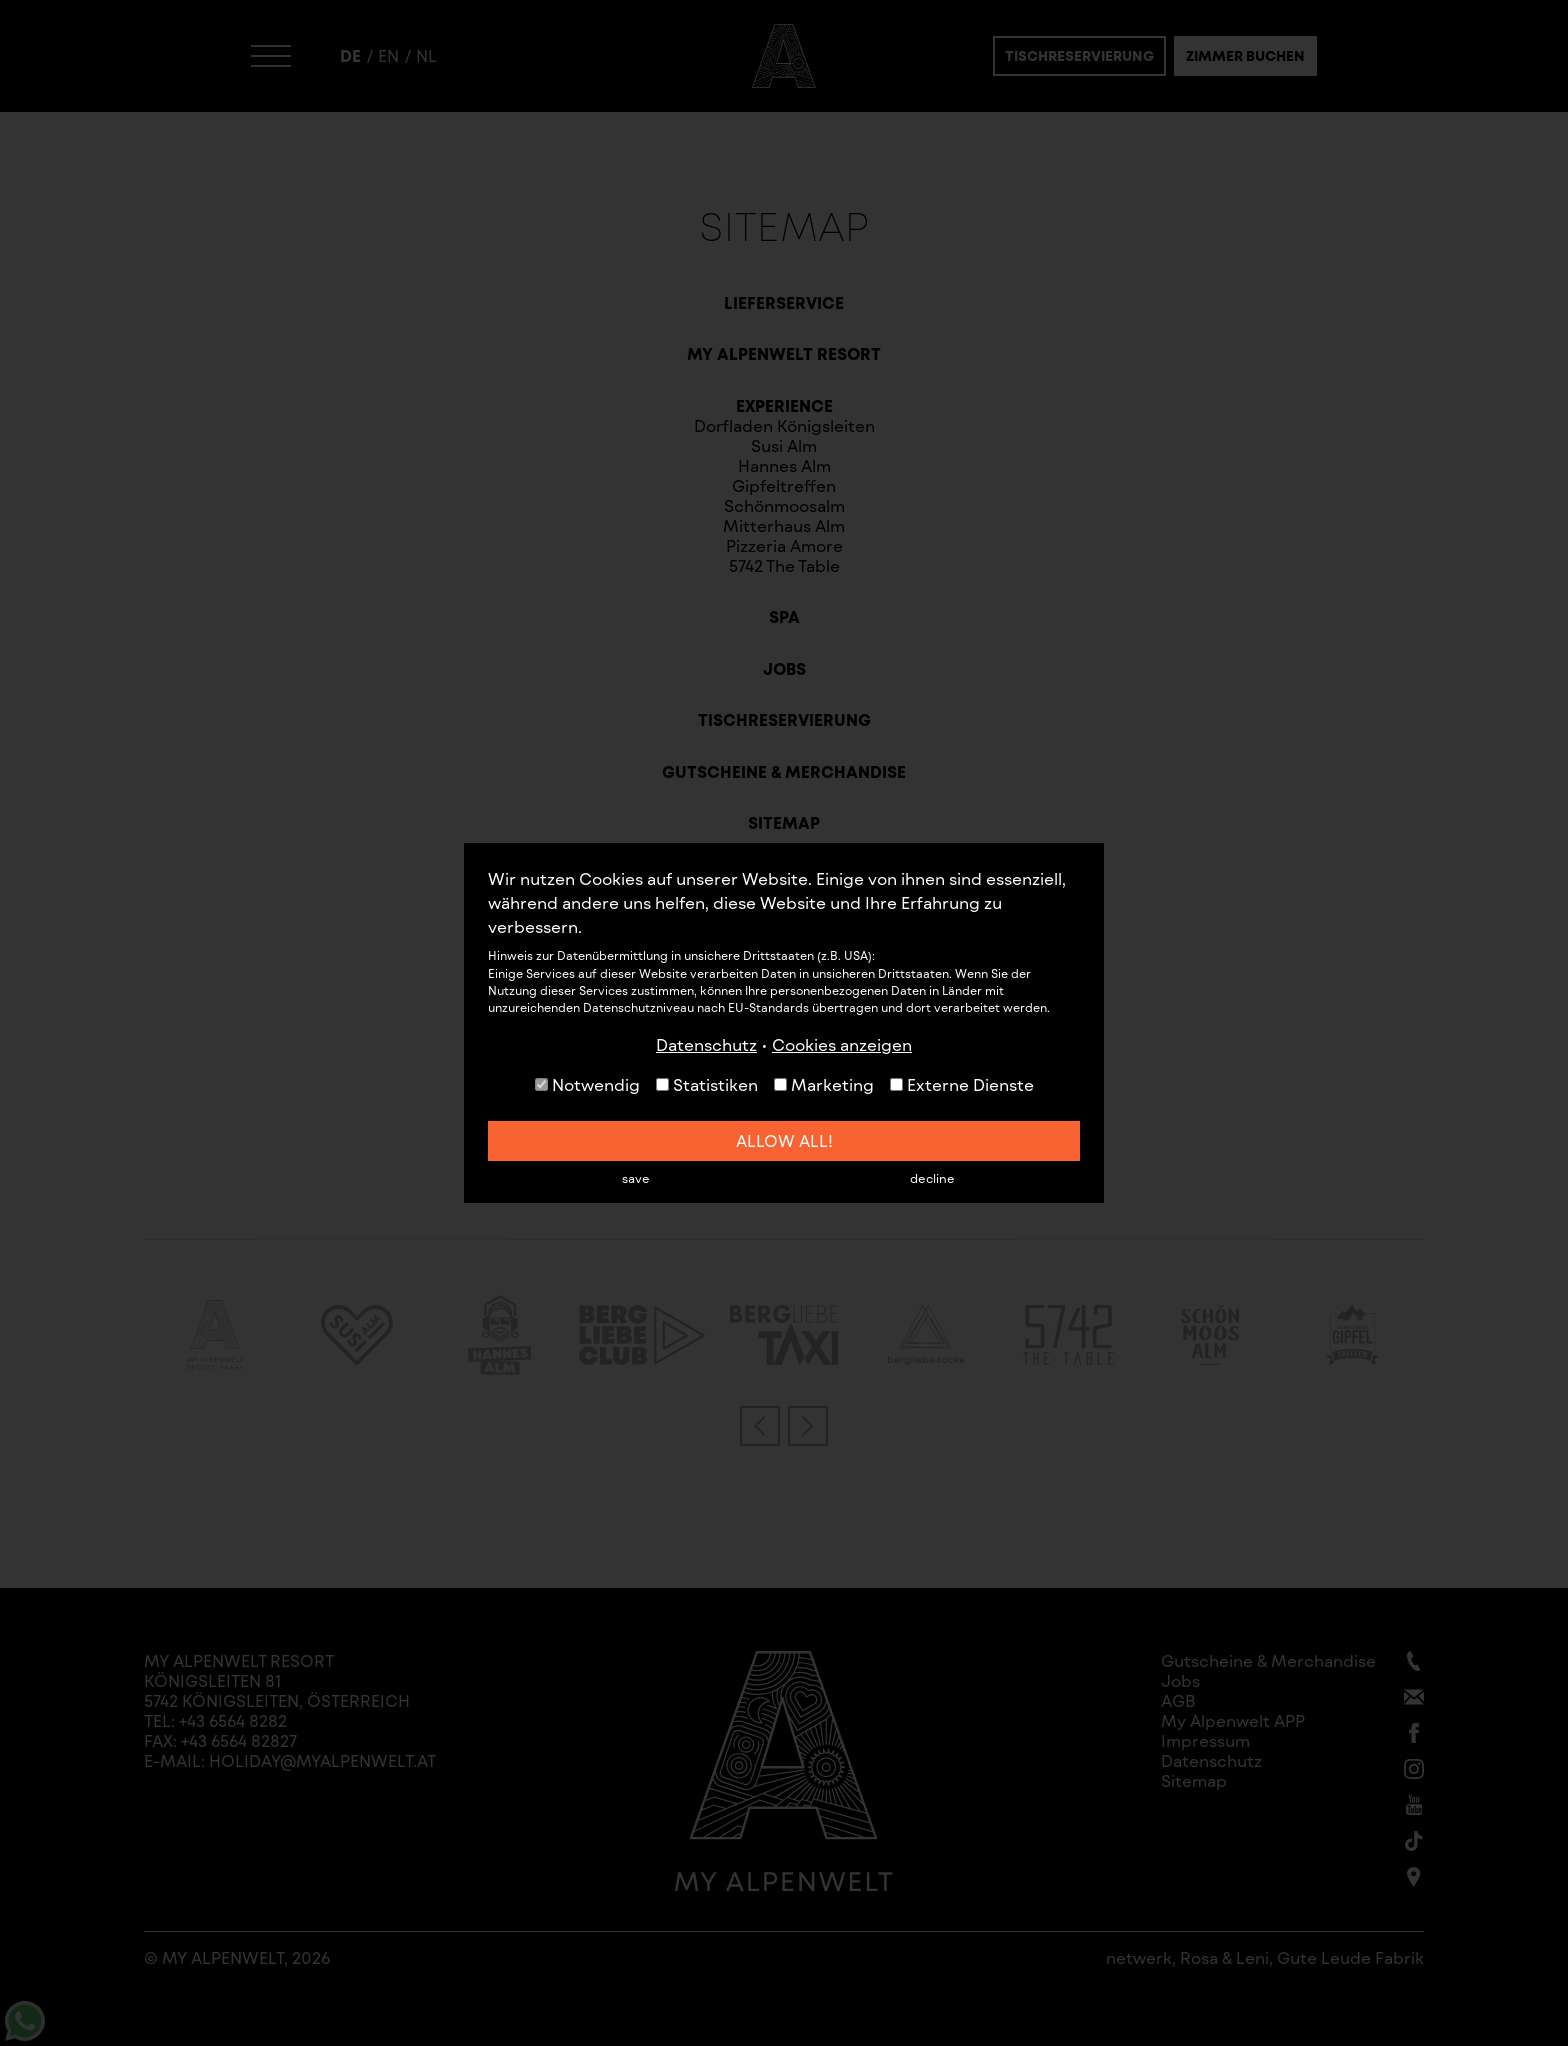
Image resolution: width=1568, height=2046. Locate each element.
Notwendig (587, 1084)
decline (932, 1178)
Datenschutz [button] (706, 1044)
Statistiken (707, 1084)
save (636, 1178)
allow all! (784, 1140)
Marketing (824, 1084)
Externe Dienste (962, 1084)
